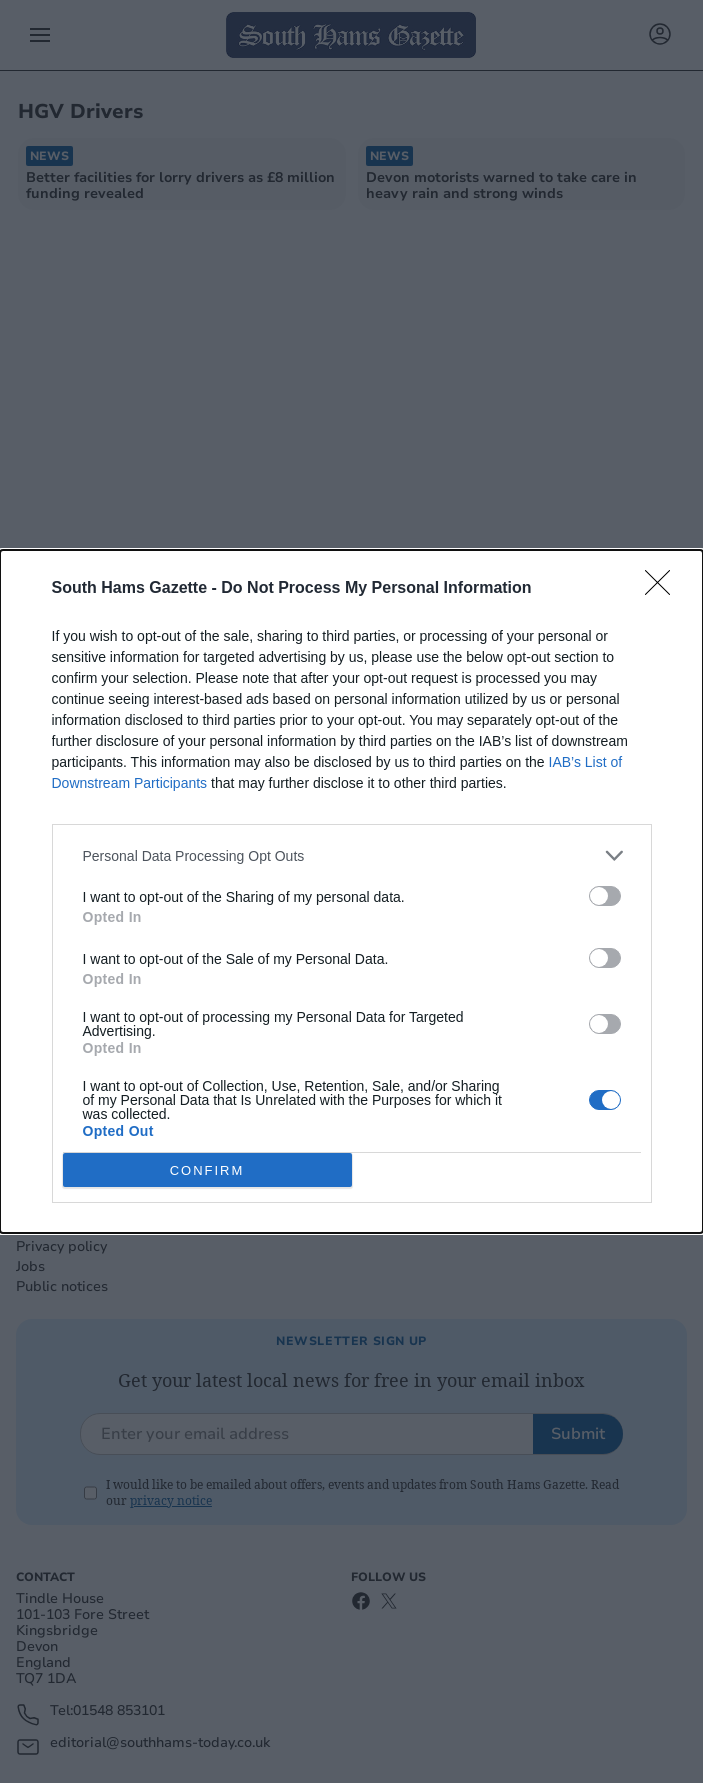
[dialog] (351, 891)
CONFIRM (207, 1170)
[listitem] (352, 855)
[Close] (664, 589)
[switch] (605, 896)
